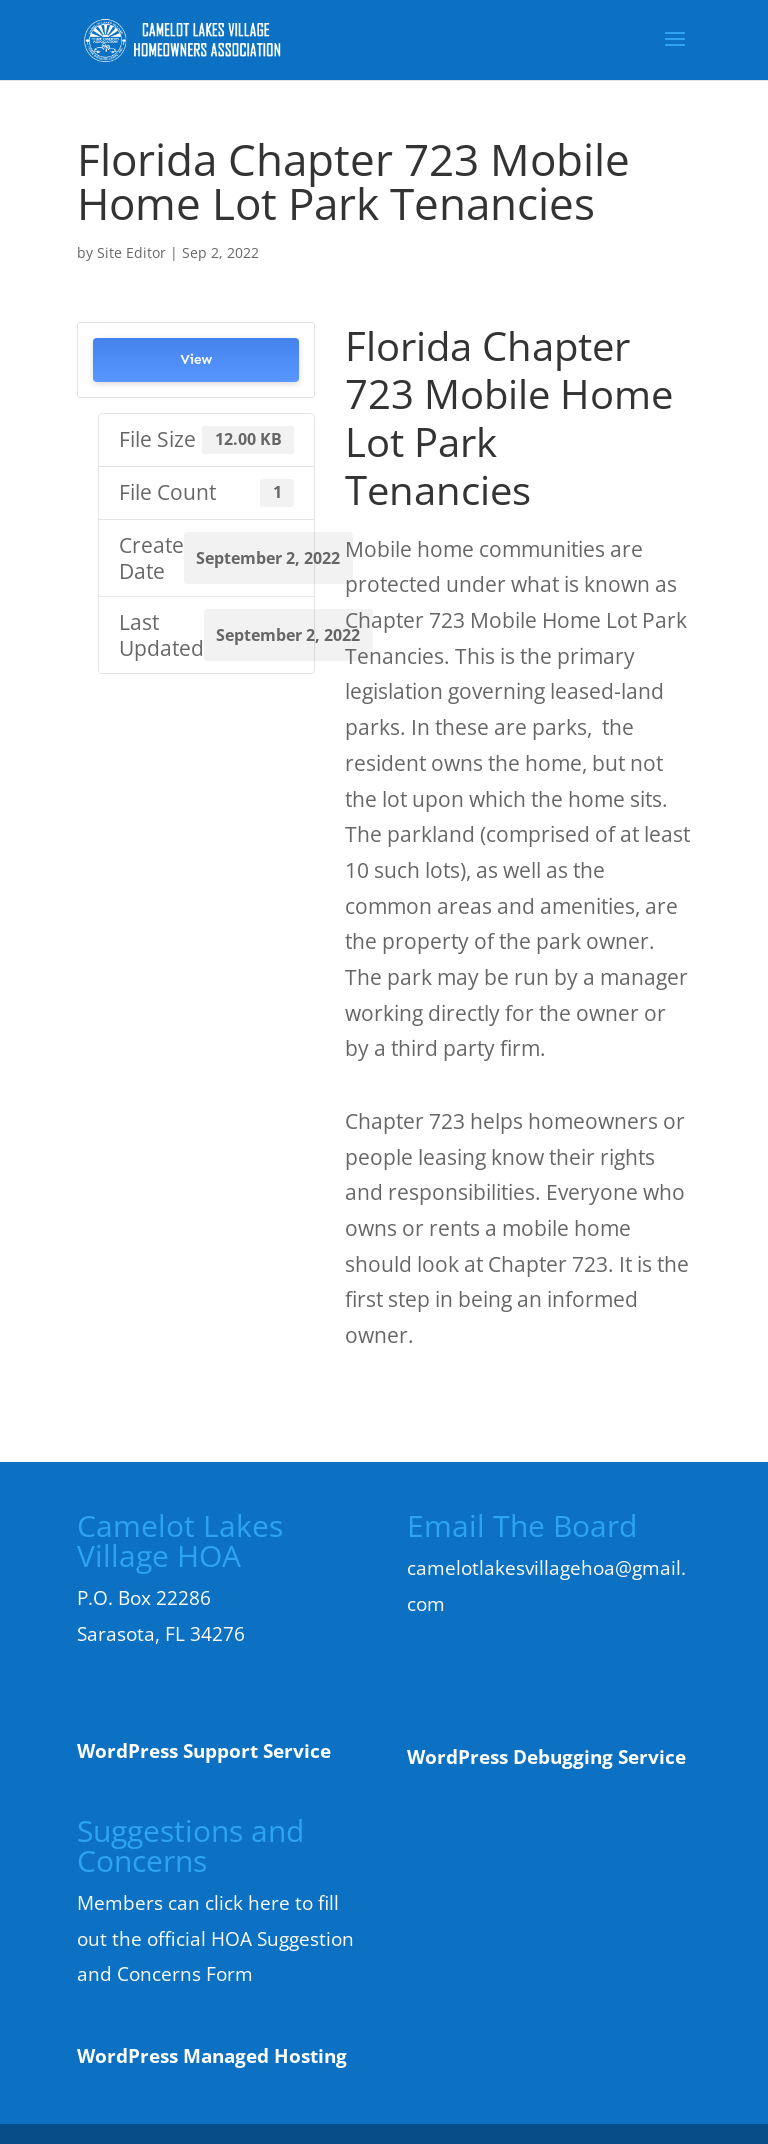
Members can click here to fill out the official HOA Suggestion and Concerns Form (215, 1938)
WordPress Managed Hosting (212, 2056)
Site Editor (131, 252)
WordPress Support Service (204, 1751)
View (196, 359)
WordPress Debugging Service (546, 1757)
